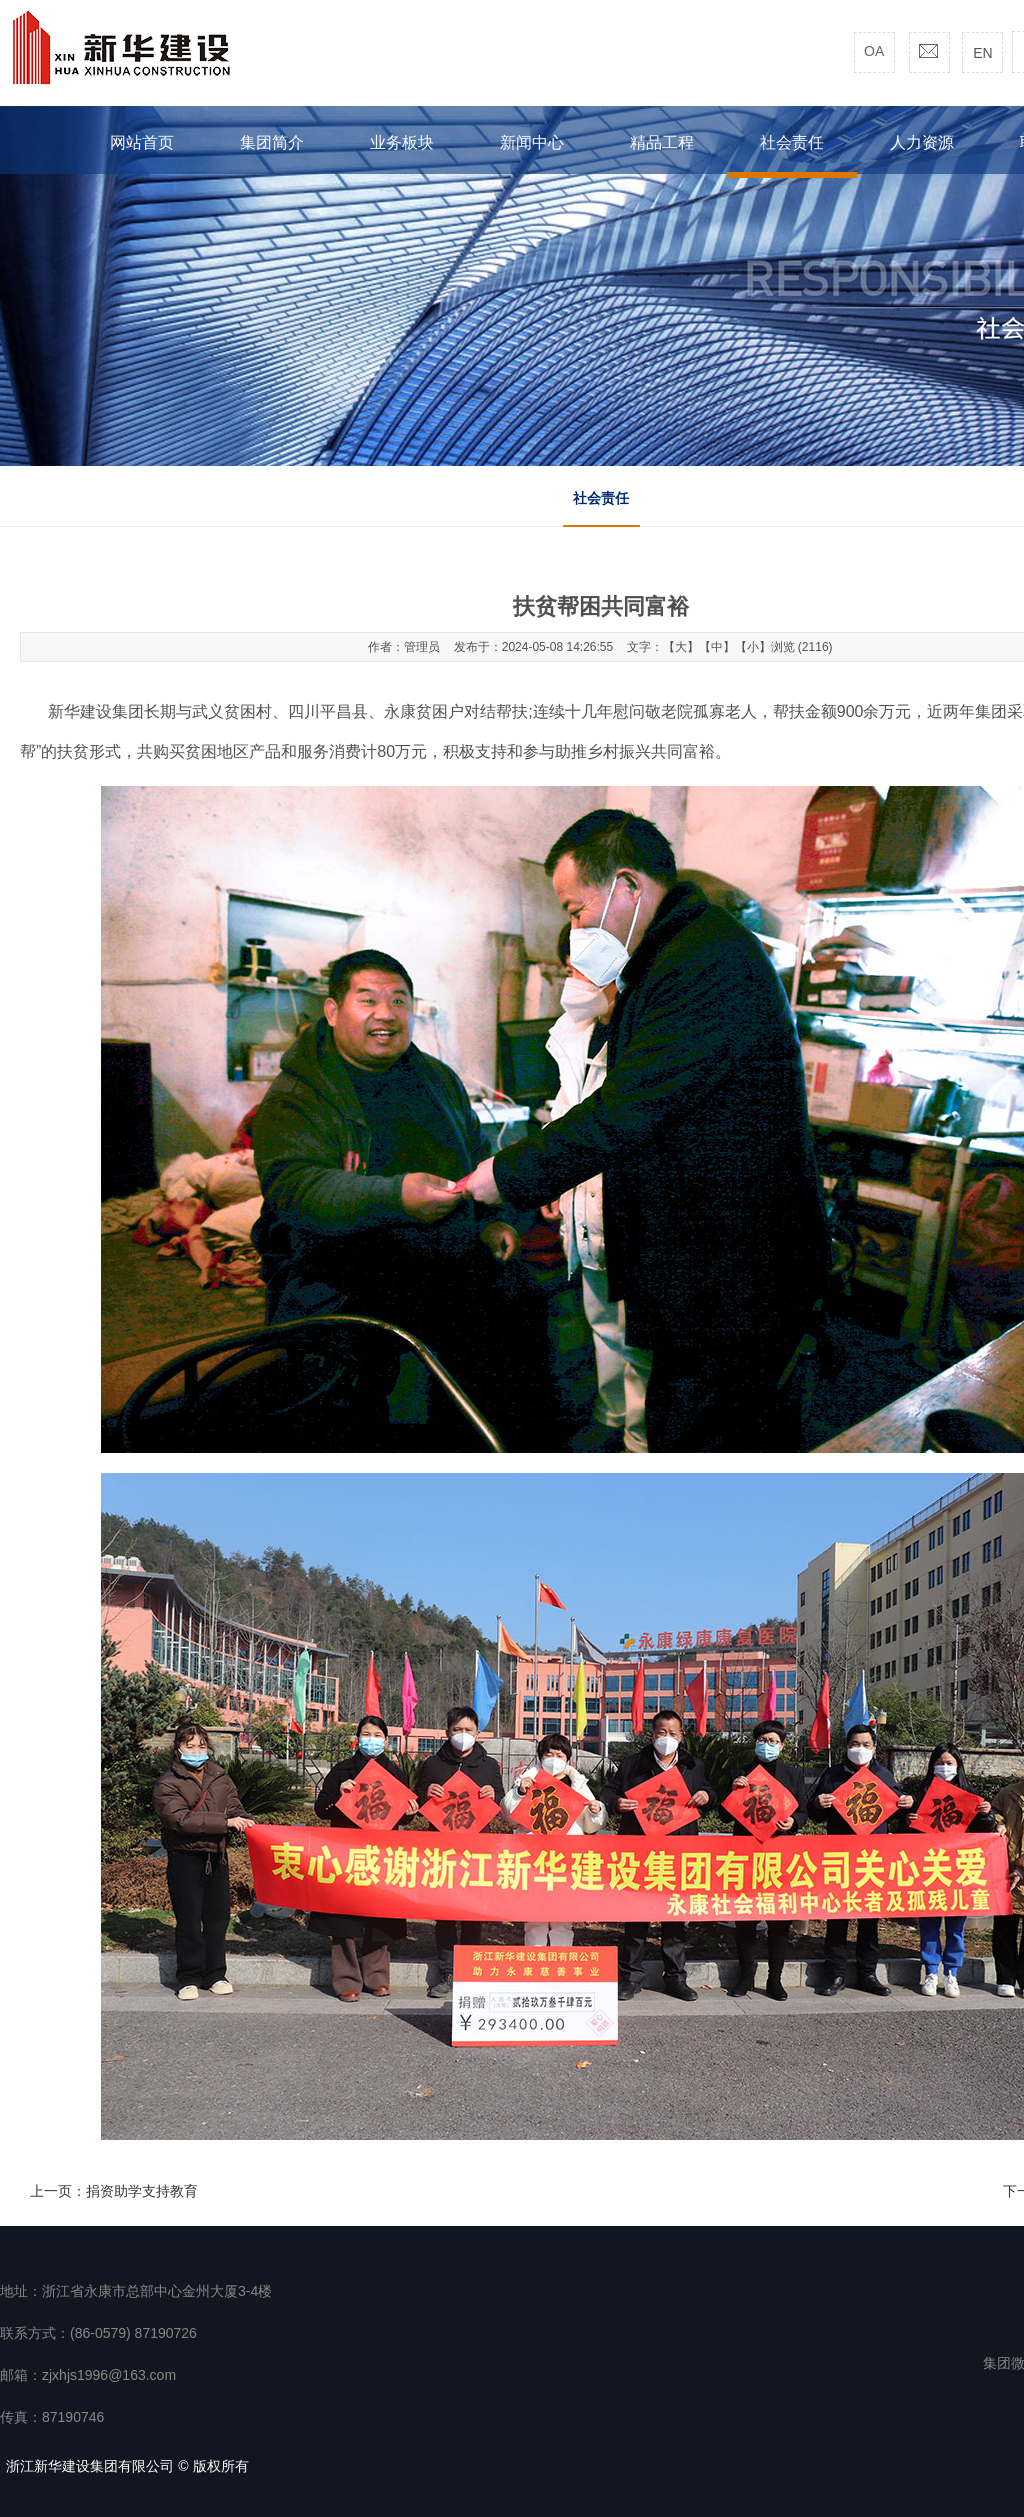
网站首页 (142, 142)
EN (982, 53)
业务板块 (402, 142)
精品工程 (662, 142)
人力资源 (922, 142)
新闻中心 (532, 142)
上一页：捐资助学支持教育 (114, 2191)
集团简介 (272, 142)
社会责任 (601, 498)
